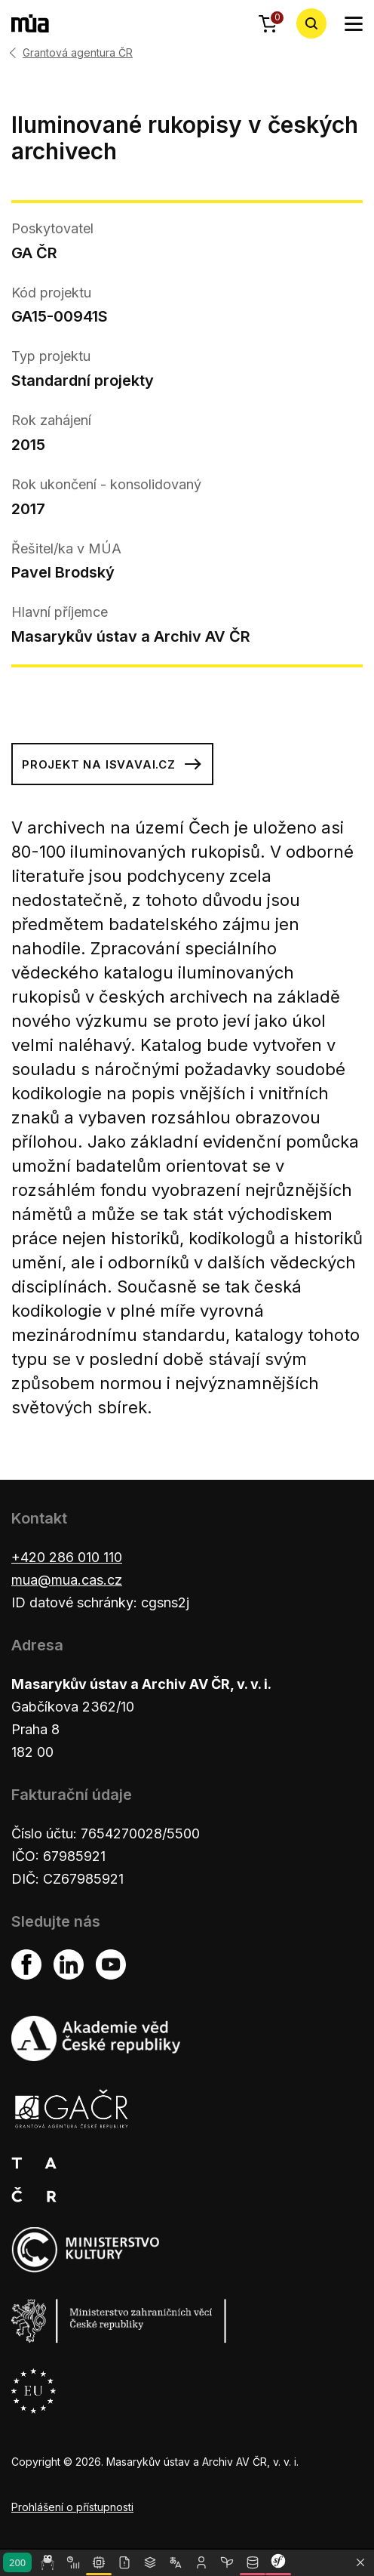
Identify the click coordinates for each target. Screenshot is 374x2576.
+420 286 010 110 (66, 1557)
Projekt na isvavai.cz (112, 764)
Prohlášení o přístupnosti (72, 2507)
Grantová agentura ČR (78, 53)
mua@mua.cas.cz (66, 1580)
